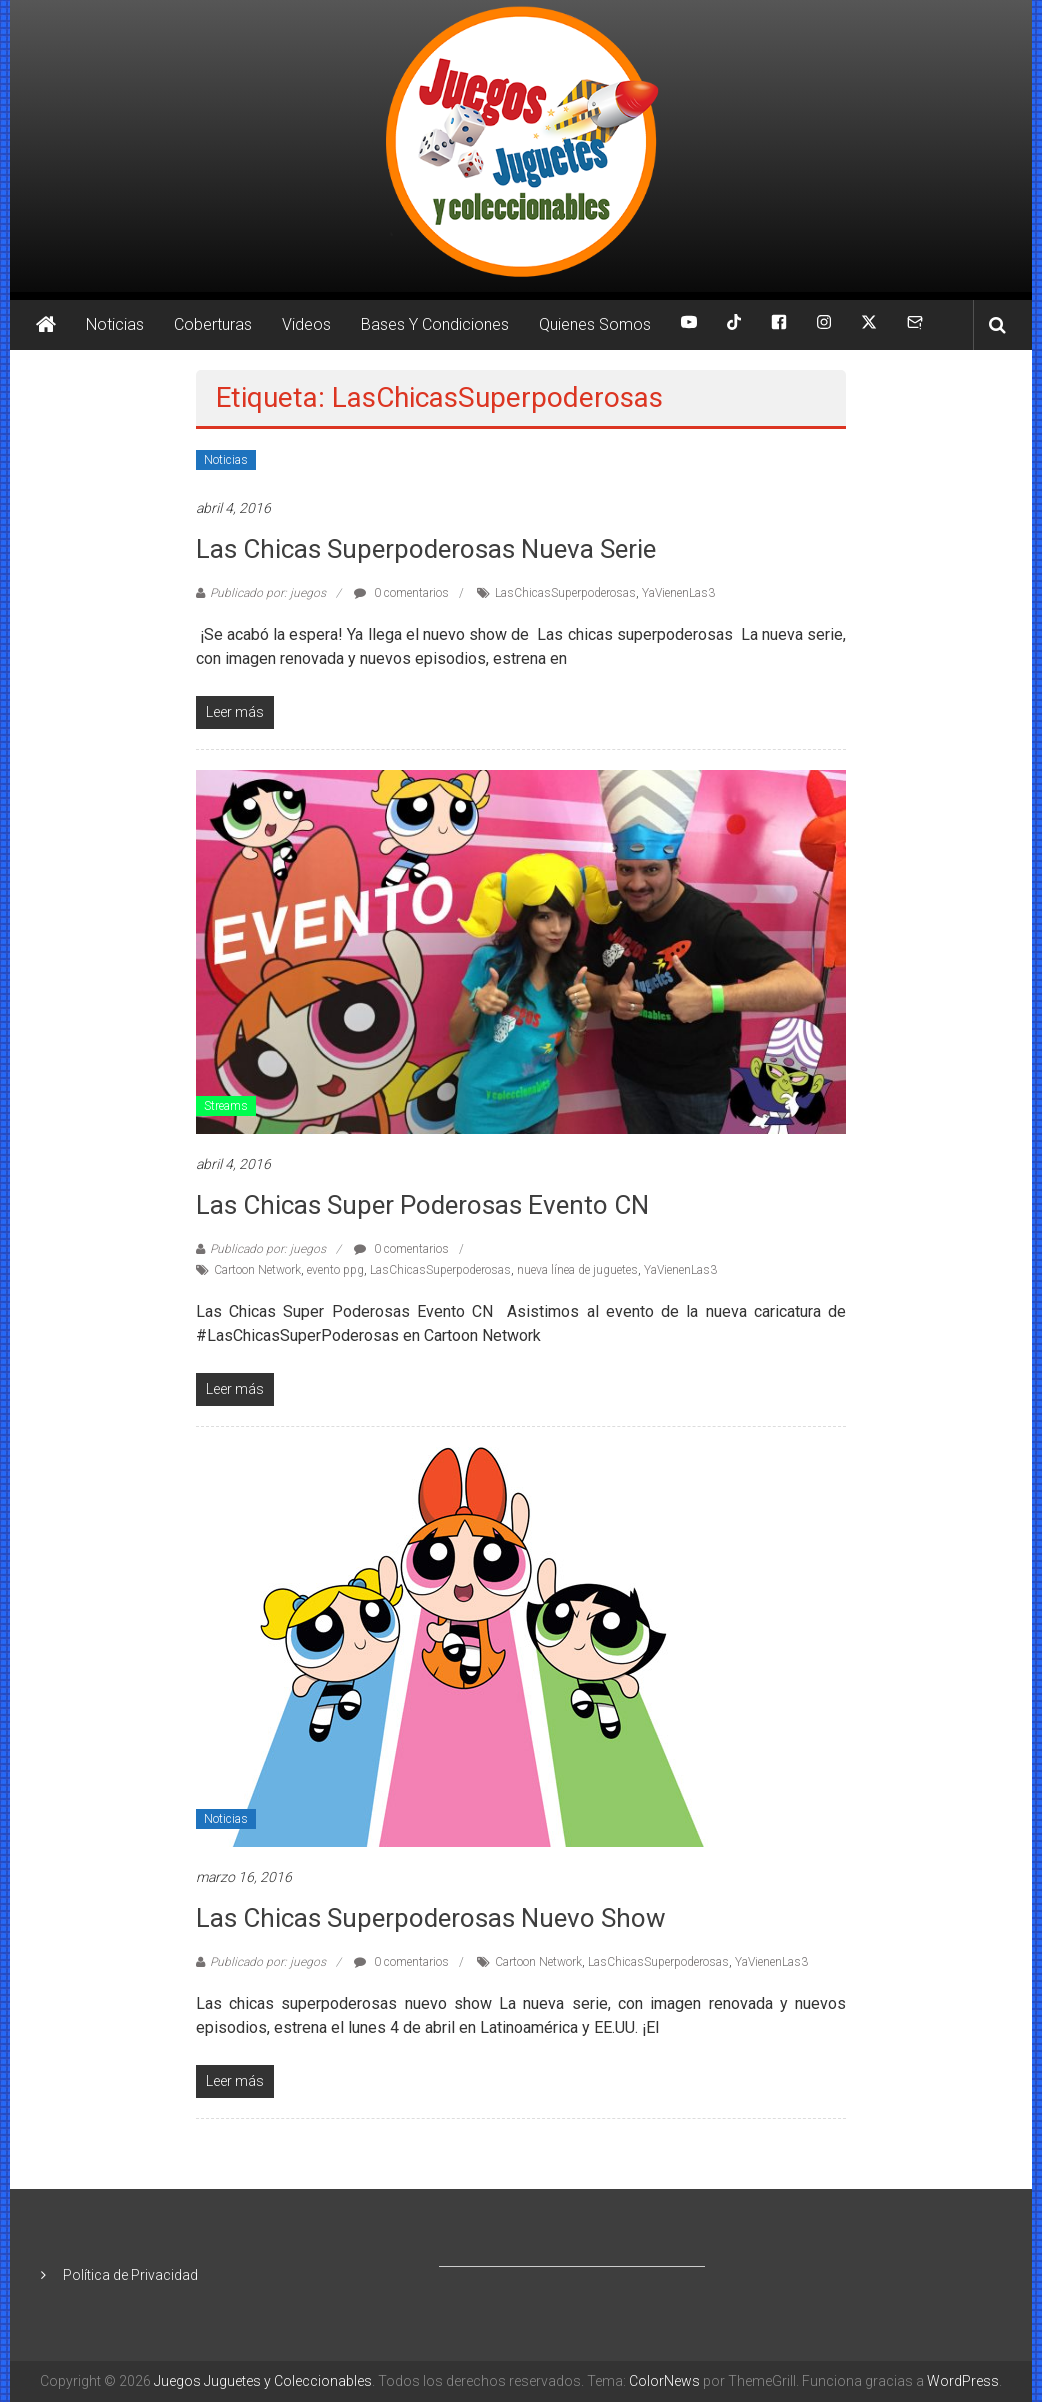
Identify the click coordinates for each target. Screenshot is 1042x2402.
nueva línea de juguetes (577, 1270)
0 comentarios (401, 593)
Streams (226, 1106)
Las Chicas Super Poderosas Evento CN (422, 1205)
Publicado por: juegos (268, 593)
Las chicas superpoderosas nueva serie (426, 549)
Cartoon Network (257, 1270)
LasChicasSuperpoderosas (565, 593)
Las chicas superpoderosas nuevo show (431, 1918)
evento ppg (335, 1270)
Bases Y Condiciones (435, 324)
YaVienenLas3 (678, 593)
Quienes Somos (595, 324)
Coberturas (213, 324)
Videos (306, 324)
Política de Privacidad (130, 2275)
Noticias (115, 324)
